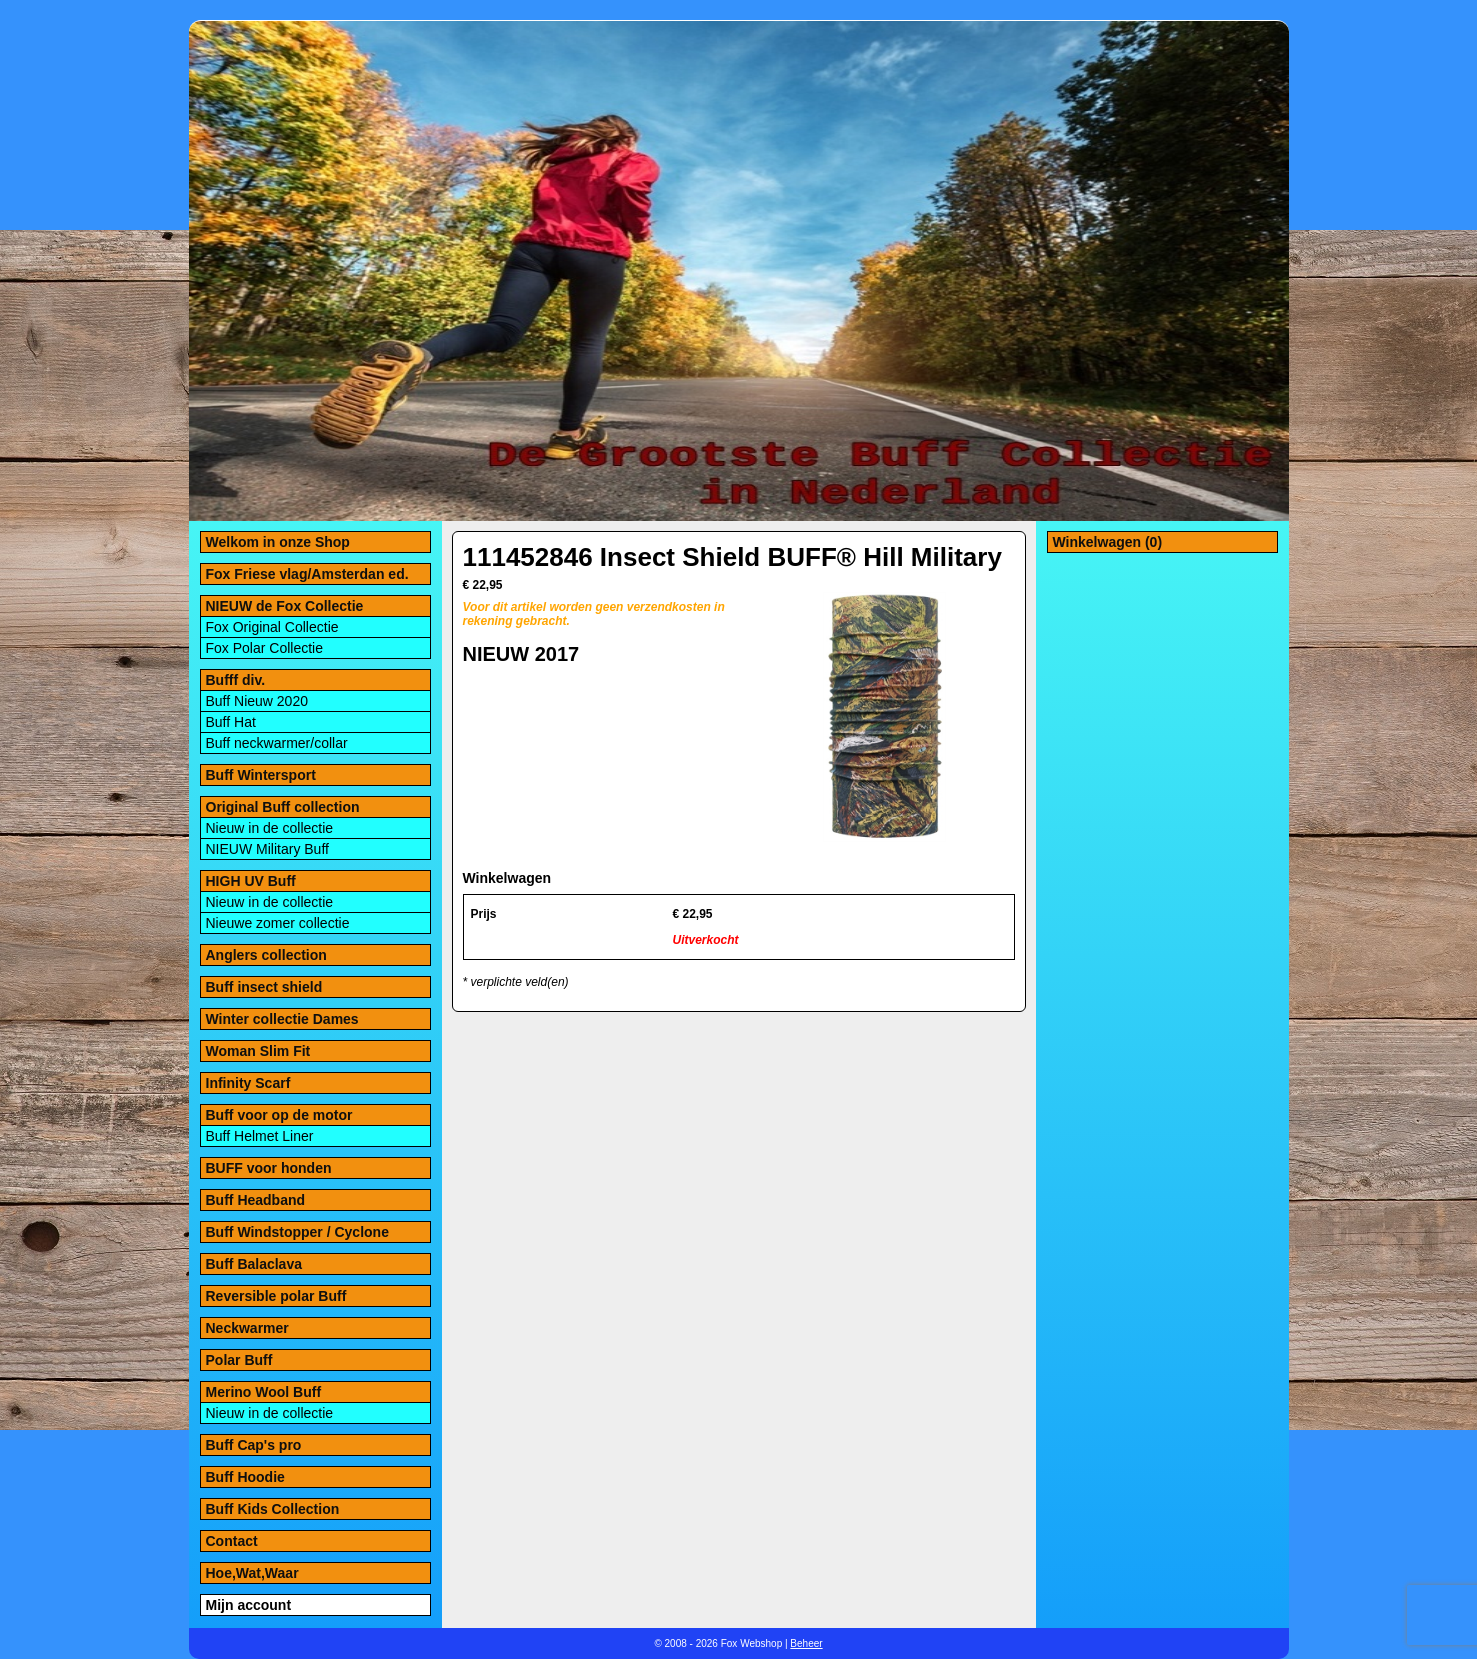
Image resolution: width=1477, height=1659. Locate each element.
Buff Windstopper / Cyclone (297, 1232)
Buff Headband (256, 1200)
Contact (232, 1541)
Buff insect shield (264, 987)
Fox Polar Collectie (265, 648)
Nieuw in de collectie (270, 828)
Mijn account (249, 1605)
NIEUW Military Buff (267, 849)
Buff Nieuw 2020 (257, 701)
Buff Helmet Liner (260, 1136)
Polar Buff (239, 1360)
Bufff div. (236, 680)
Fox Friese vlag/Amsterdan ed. (307, 574)
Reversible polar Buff (276, 1296)
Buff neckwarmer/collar (277, 743)
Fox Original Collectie (272, 627)
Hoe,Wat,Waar (252, 1573)
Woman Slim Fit (258, 1051)
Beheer (806, 1643)
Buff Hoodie (245, 1477)
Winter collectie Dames (282, 1019)
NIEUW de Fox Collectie (285, 606)
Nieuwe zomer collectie (278, 923)
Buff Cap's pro (254, 1445)
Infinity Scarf (248, 1083)
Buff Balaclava (254, 1264)
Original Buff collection (283, 807)
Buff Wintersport (261, 775)
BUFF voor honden (269, 1168)
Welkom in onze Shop (278, 542)
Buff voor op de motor (279, 1115)
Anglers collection (266, 955)
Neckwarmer (247, 1328)
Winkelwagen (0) (1108, 542)
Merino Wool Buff (264, 1392)
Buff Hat (231, 722)
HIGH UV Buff (251, 881)
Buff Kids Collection (273, 1509)
